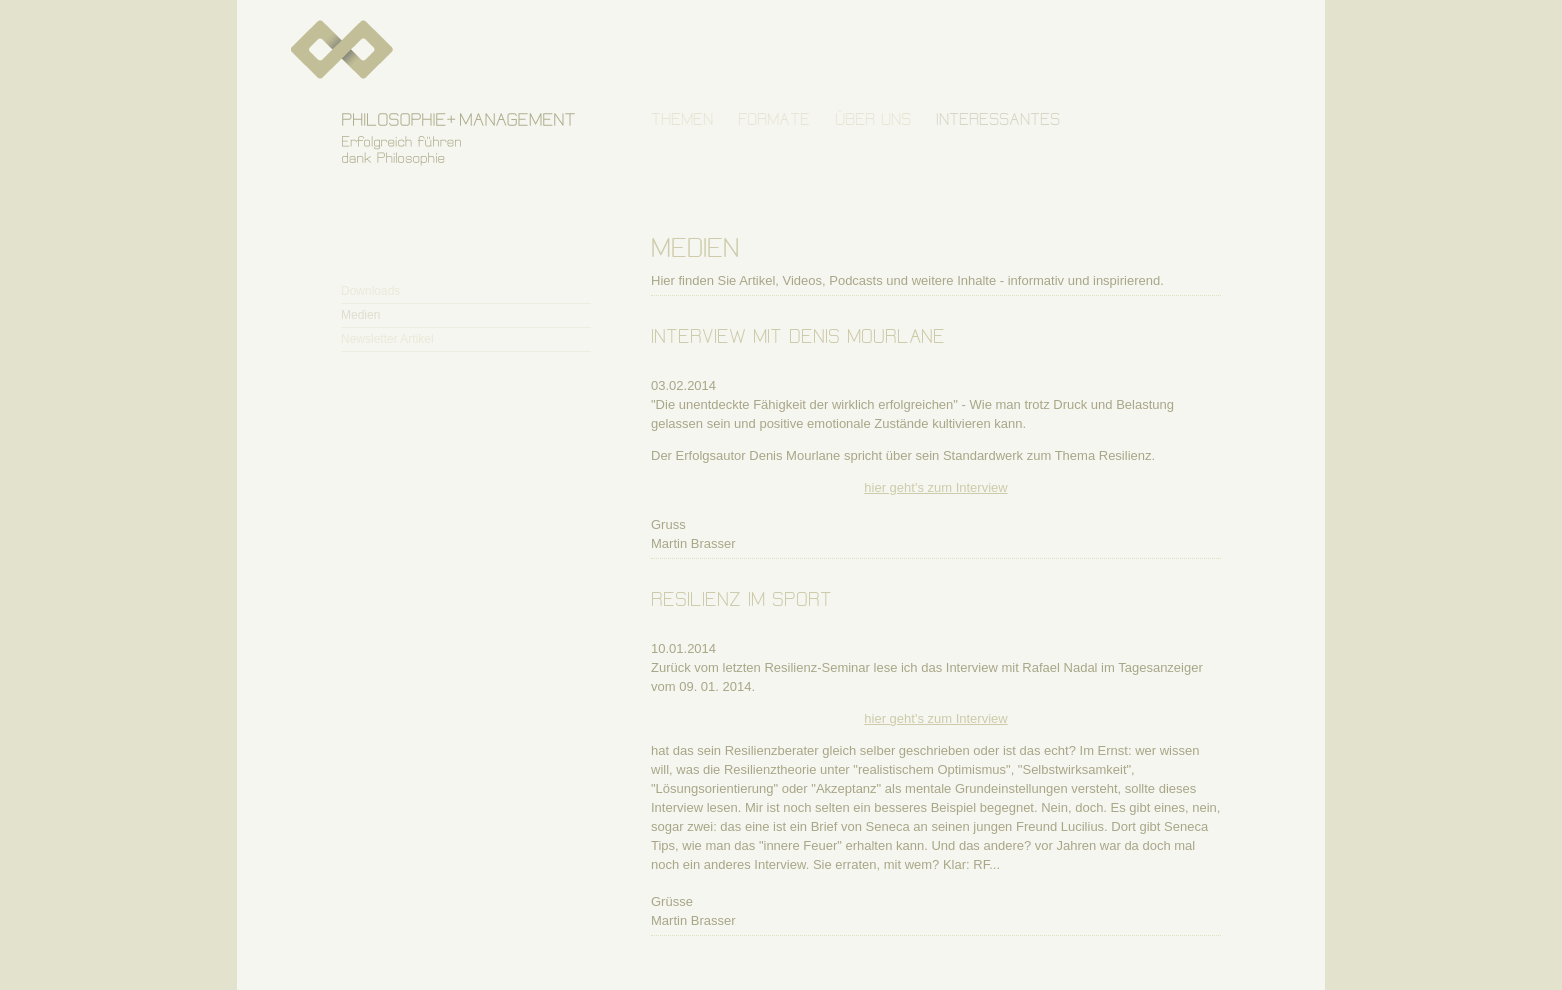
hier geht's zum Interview (935, 487)
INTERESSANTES (998, 119)
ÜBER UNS (873, 119)
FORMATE (774, 119)
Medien (360, 315)
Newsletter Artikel (387, 339)
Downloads (370, 291)
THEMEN (682, 119)
